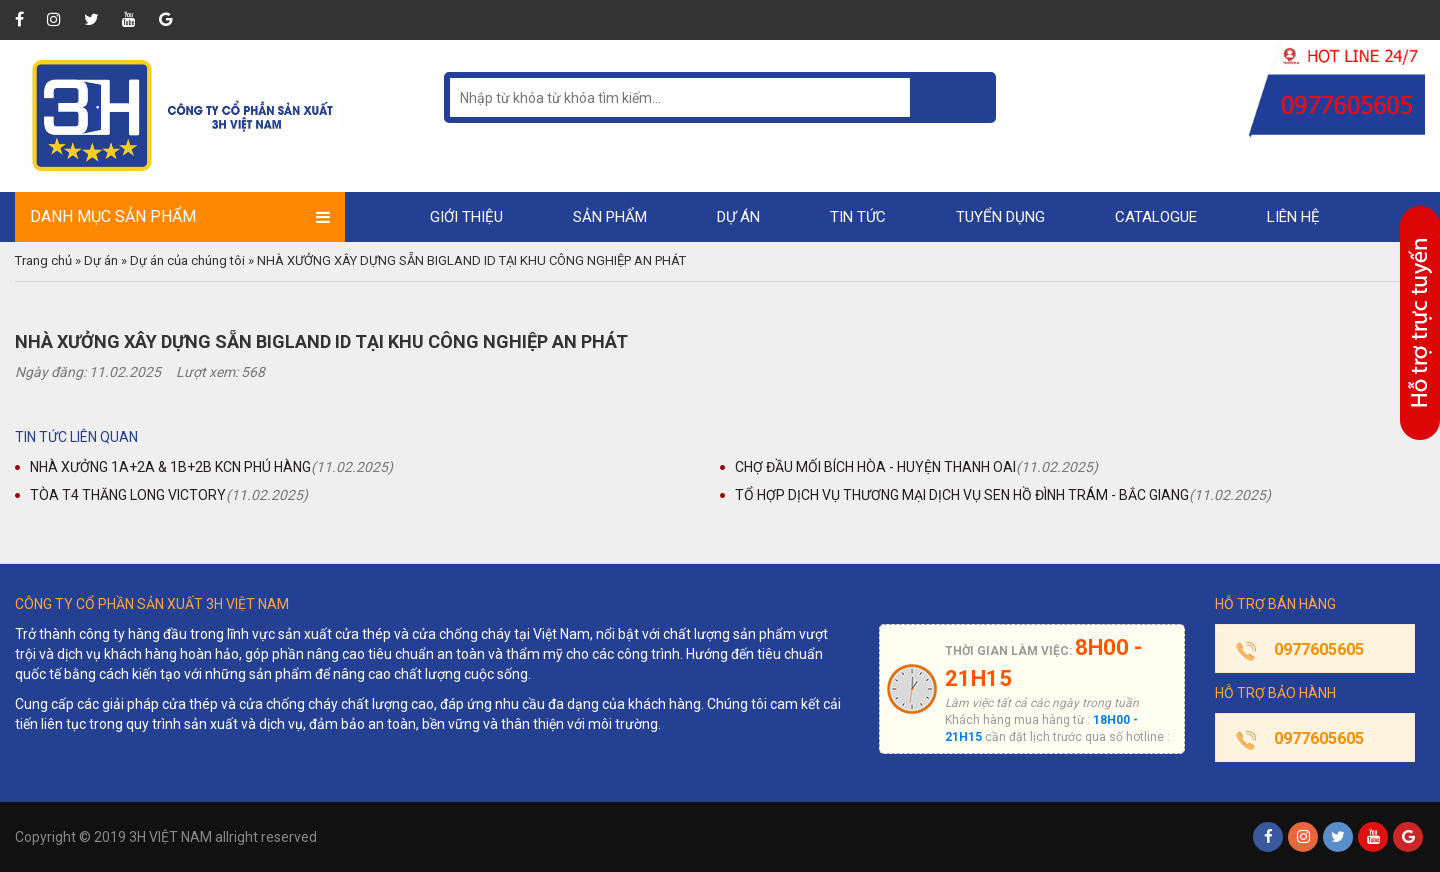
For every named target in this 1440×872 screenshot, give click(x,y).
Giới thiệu (466, 217)
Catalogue (1156, 217)
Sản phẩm (610, 217)
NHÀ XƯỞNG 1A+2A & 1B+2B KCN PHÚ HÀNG (170, 467)
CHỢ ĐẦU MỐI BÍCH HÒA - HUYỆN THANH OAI (875, 467)
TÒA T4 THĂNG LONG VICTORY (128, 495)
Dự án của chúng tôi (187, 260)
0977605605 (1319, 649)
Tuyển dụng (1000, 217)
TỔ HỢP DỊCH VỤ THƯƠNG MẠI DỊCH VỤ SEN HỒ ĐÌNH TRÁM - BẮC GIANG (962, 495)
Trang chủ (43, 260)
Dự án (738, 217)
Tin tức (858, 217)
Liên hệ (1293, 217)
